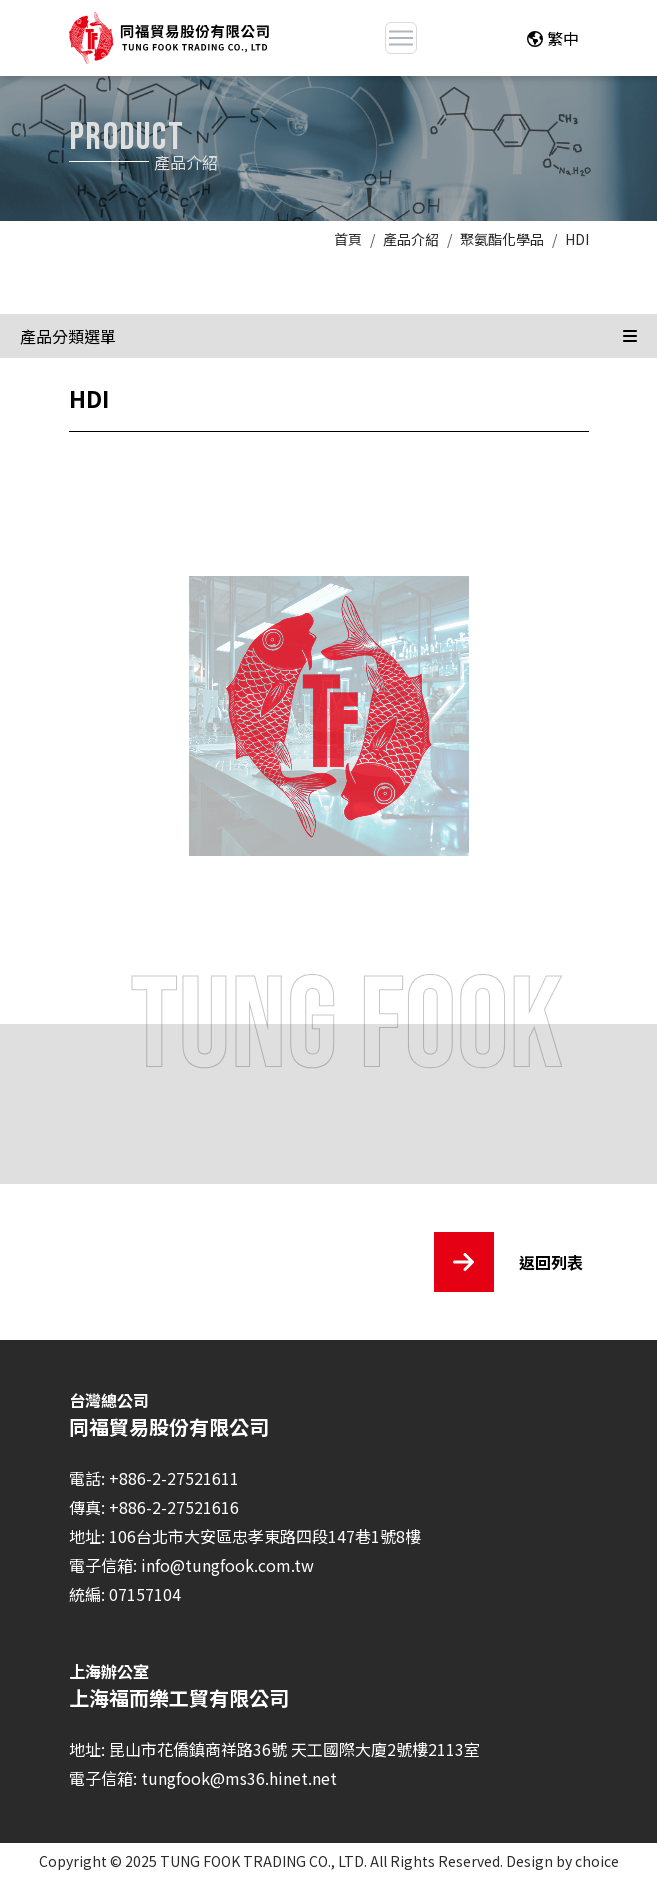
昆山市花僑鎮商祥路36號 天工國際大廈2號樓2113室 (294, 1749)
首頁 (348, 239)
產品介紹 (411, 239)
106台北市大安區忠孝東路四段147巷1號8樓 (265, 1536)
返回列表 (508, 1262)
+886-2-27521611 (174, 1478)
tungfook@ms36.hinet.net (239, 1778)
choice (597, 1861)
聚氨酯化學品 (502, 239)
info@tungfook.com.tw (227, 1565)
